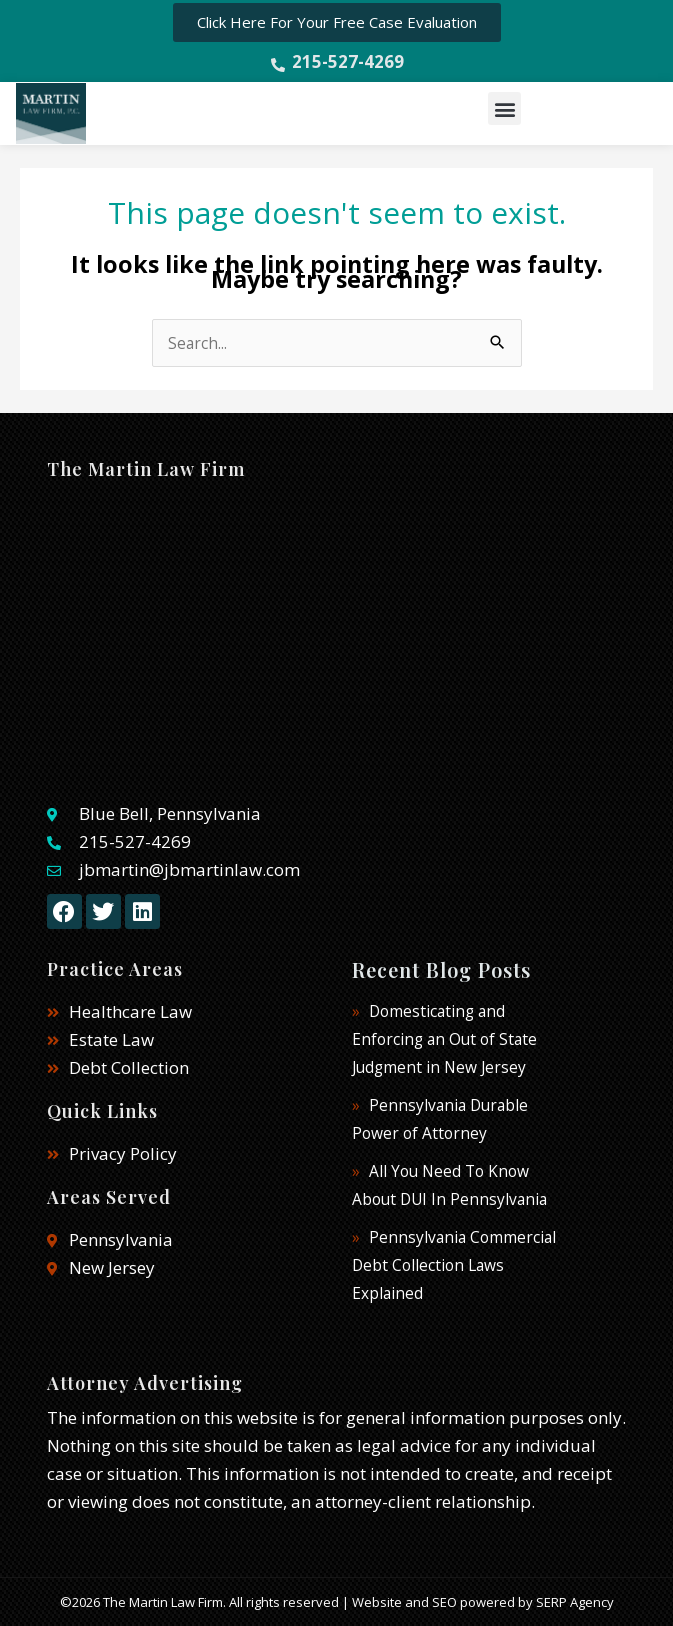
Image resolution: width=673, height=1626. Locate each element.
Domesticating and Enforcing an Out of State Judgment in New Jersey (444, 1039)
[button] (504, 108)
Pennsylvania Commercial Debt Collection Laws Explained (454, 1265)
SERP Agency (575, 1602)
